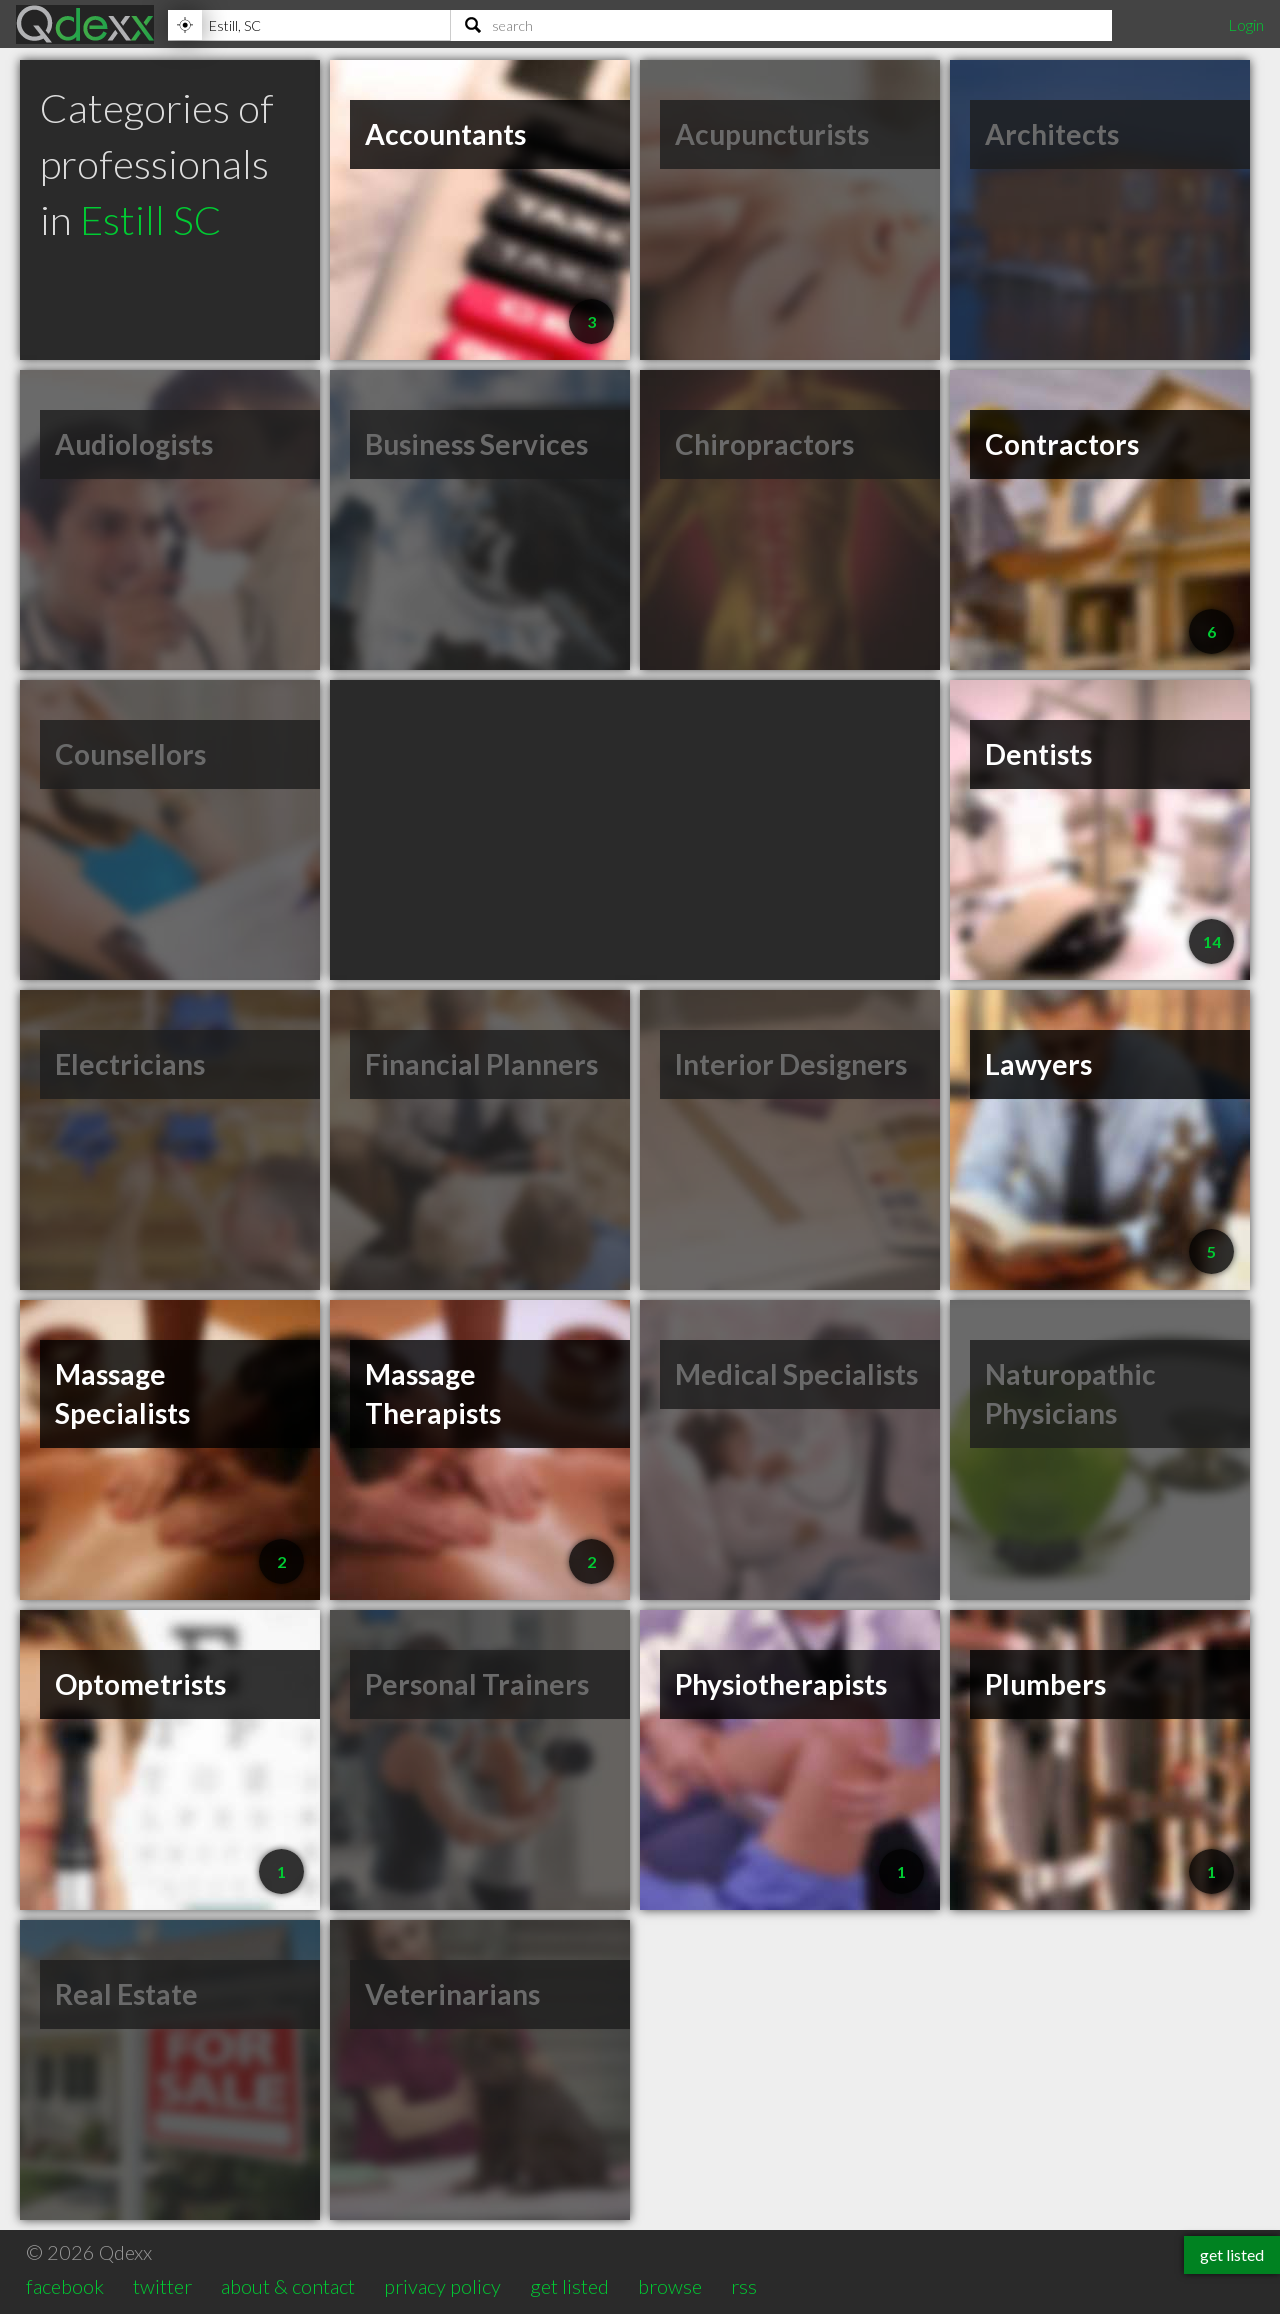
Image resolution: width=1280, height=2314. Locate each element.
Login (1246, 24)
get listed (569, 2286)
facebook (65, 2286)
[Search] (781, 25)
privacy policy (442, 2286)
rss (744, 2286)
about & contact (288, 2286)
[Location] (309, 25)
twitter (162, 2286)
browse (670, 2286)
